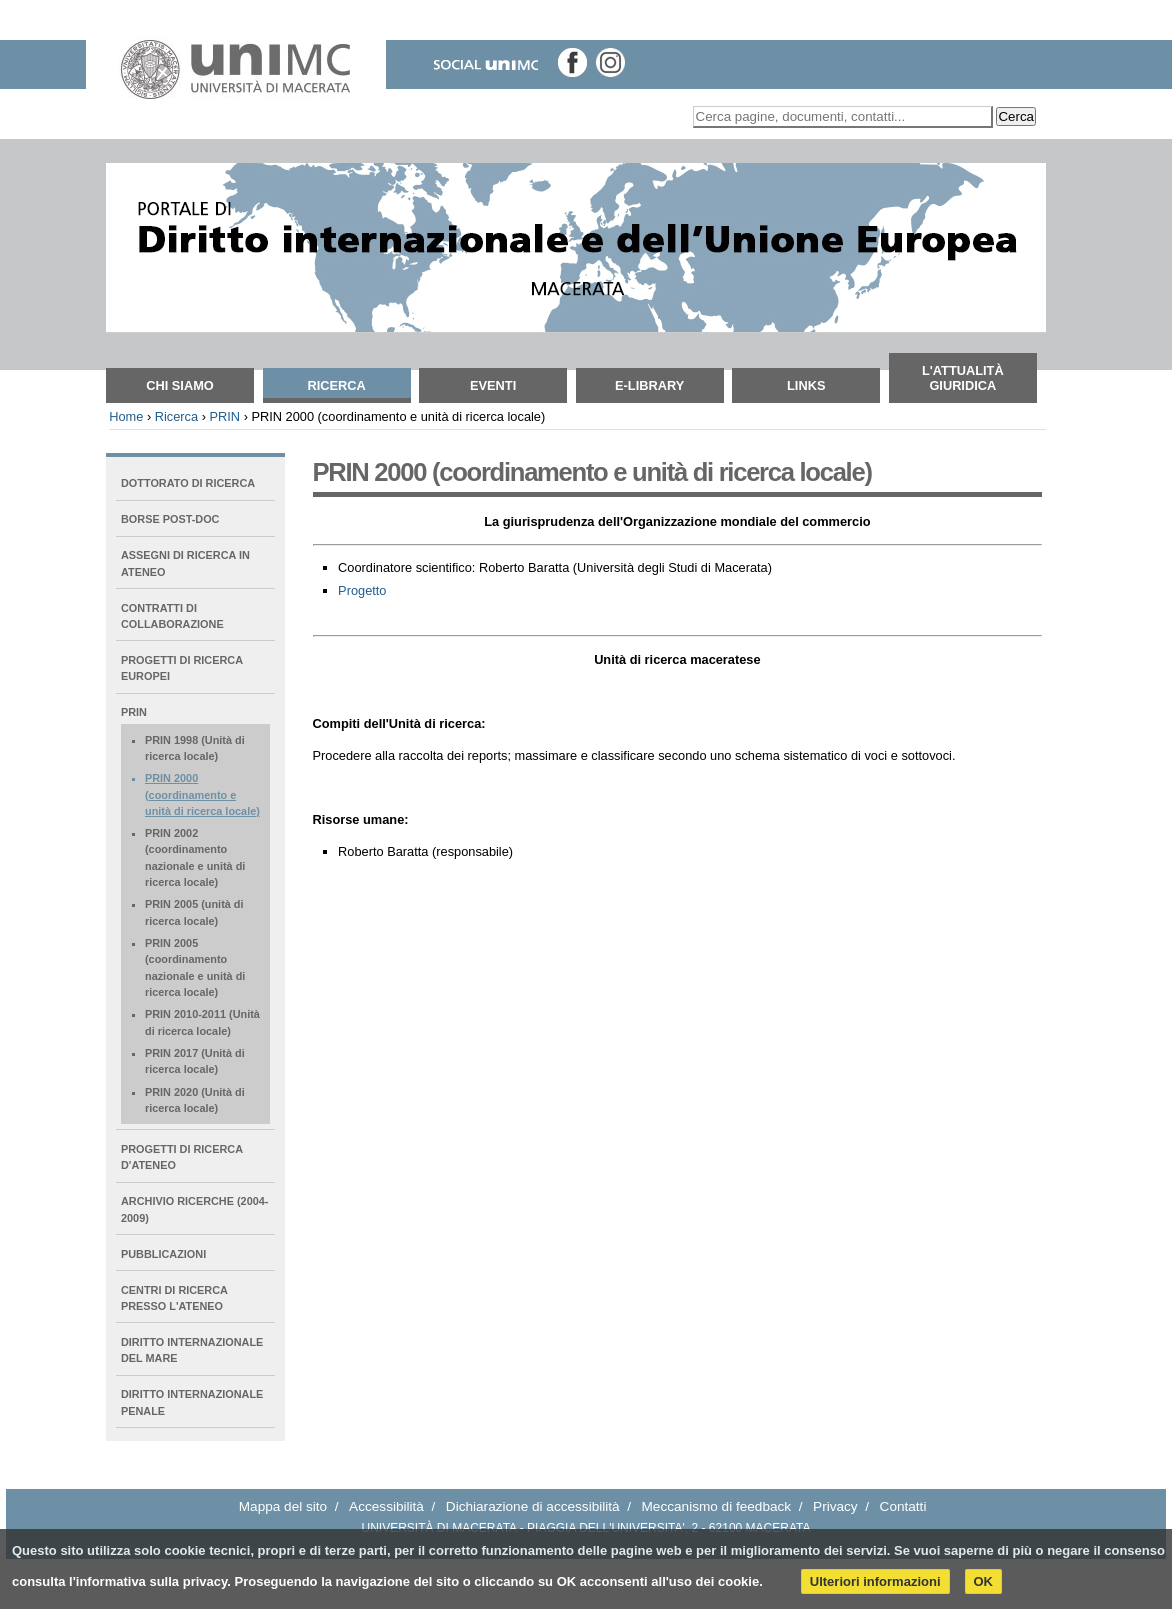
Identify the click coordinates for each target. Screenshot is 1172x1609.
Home (126, 416)
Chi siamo (180, 385)
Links (806, 385)
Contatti (903, 1506)
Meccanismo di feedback (717, 1506)
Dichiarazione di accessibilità (533, 1506)
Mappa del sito (283, 1506)
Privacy (835, 1506)
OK (984, 1581)
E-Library (649, 385)
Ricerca (336, 385)
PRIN (224, 416)
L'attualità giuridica (963, 378)
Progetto (362, 590)
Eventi (493, 385)
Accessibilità (386, 1506)
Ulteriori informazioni (875, 1581)
